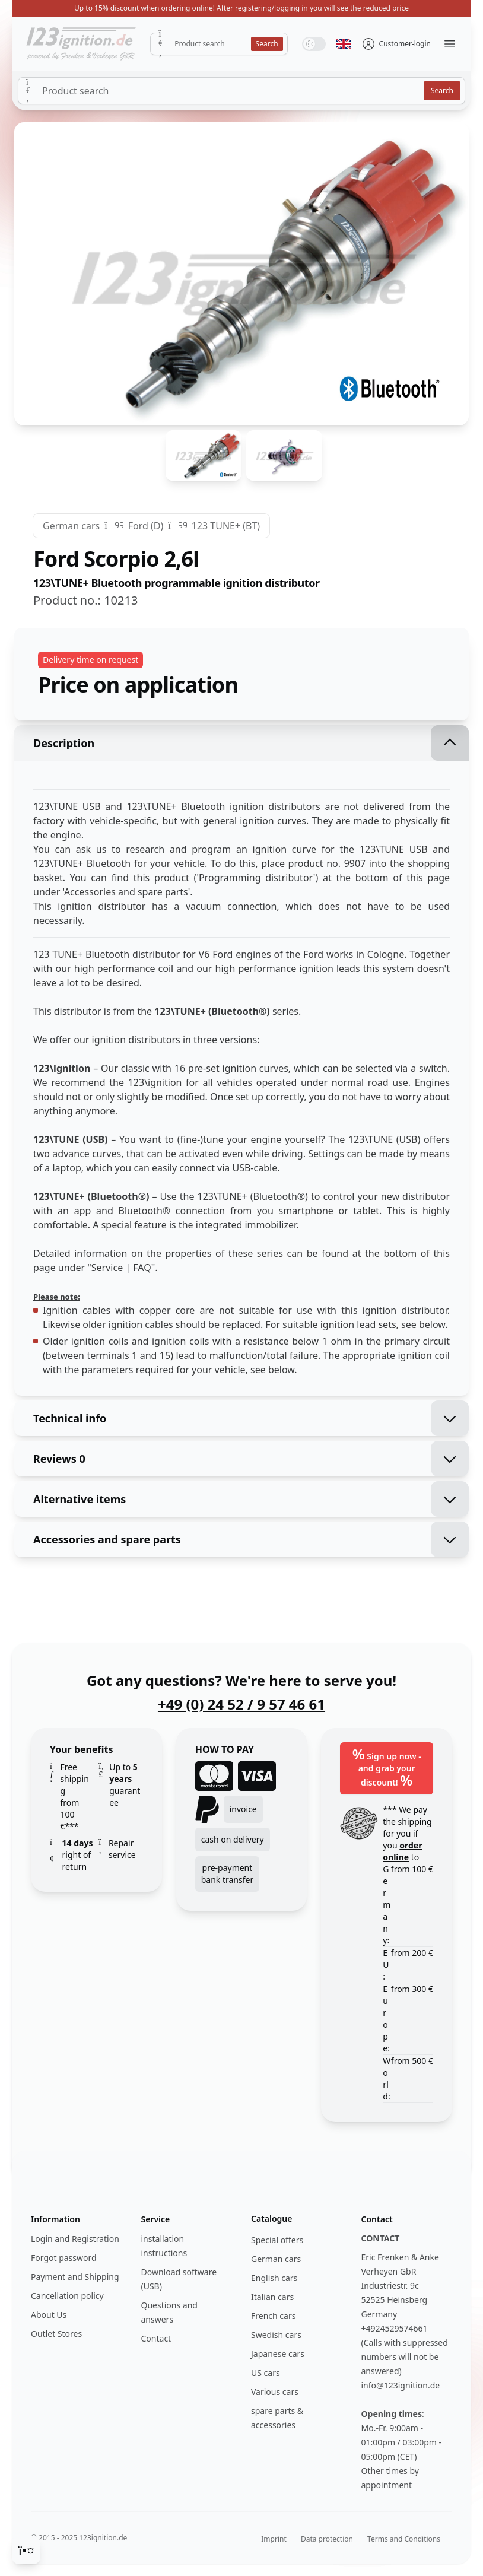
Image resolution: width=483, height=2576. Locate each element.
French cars (273, 2315)
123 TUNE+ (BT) (226, 525)
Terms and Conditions (403, 2539)
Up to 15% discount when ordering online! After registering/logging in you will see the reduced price (241, 8)
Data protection (327, 2539)
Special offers (277, 2239)
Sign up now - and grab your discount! (386, 1767)
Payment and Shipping (75, 2276)
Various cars (274, 2391)
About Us (48, 2314)
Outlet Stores (56, 2333)
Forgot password (64, 2257)
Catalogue (271, 2218)
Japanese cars (277, 2353)
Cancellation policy (67, 2295)
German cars (71, 525)
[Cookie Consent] (26, 2550)
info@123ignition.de (400, 2385)
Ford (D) (146, 525)
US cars (265, 2372)
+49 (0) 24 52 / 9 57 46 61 (241, 1704)
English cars (274, 2277)
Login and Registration (75, 2238)
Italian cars (272, 2296)
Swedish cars (276, 2334)
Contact (156, 2338)
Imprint (273, 2539)
